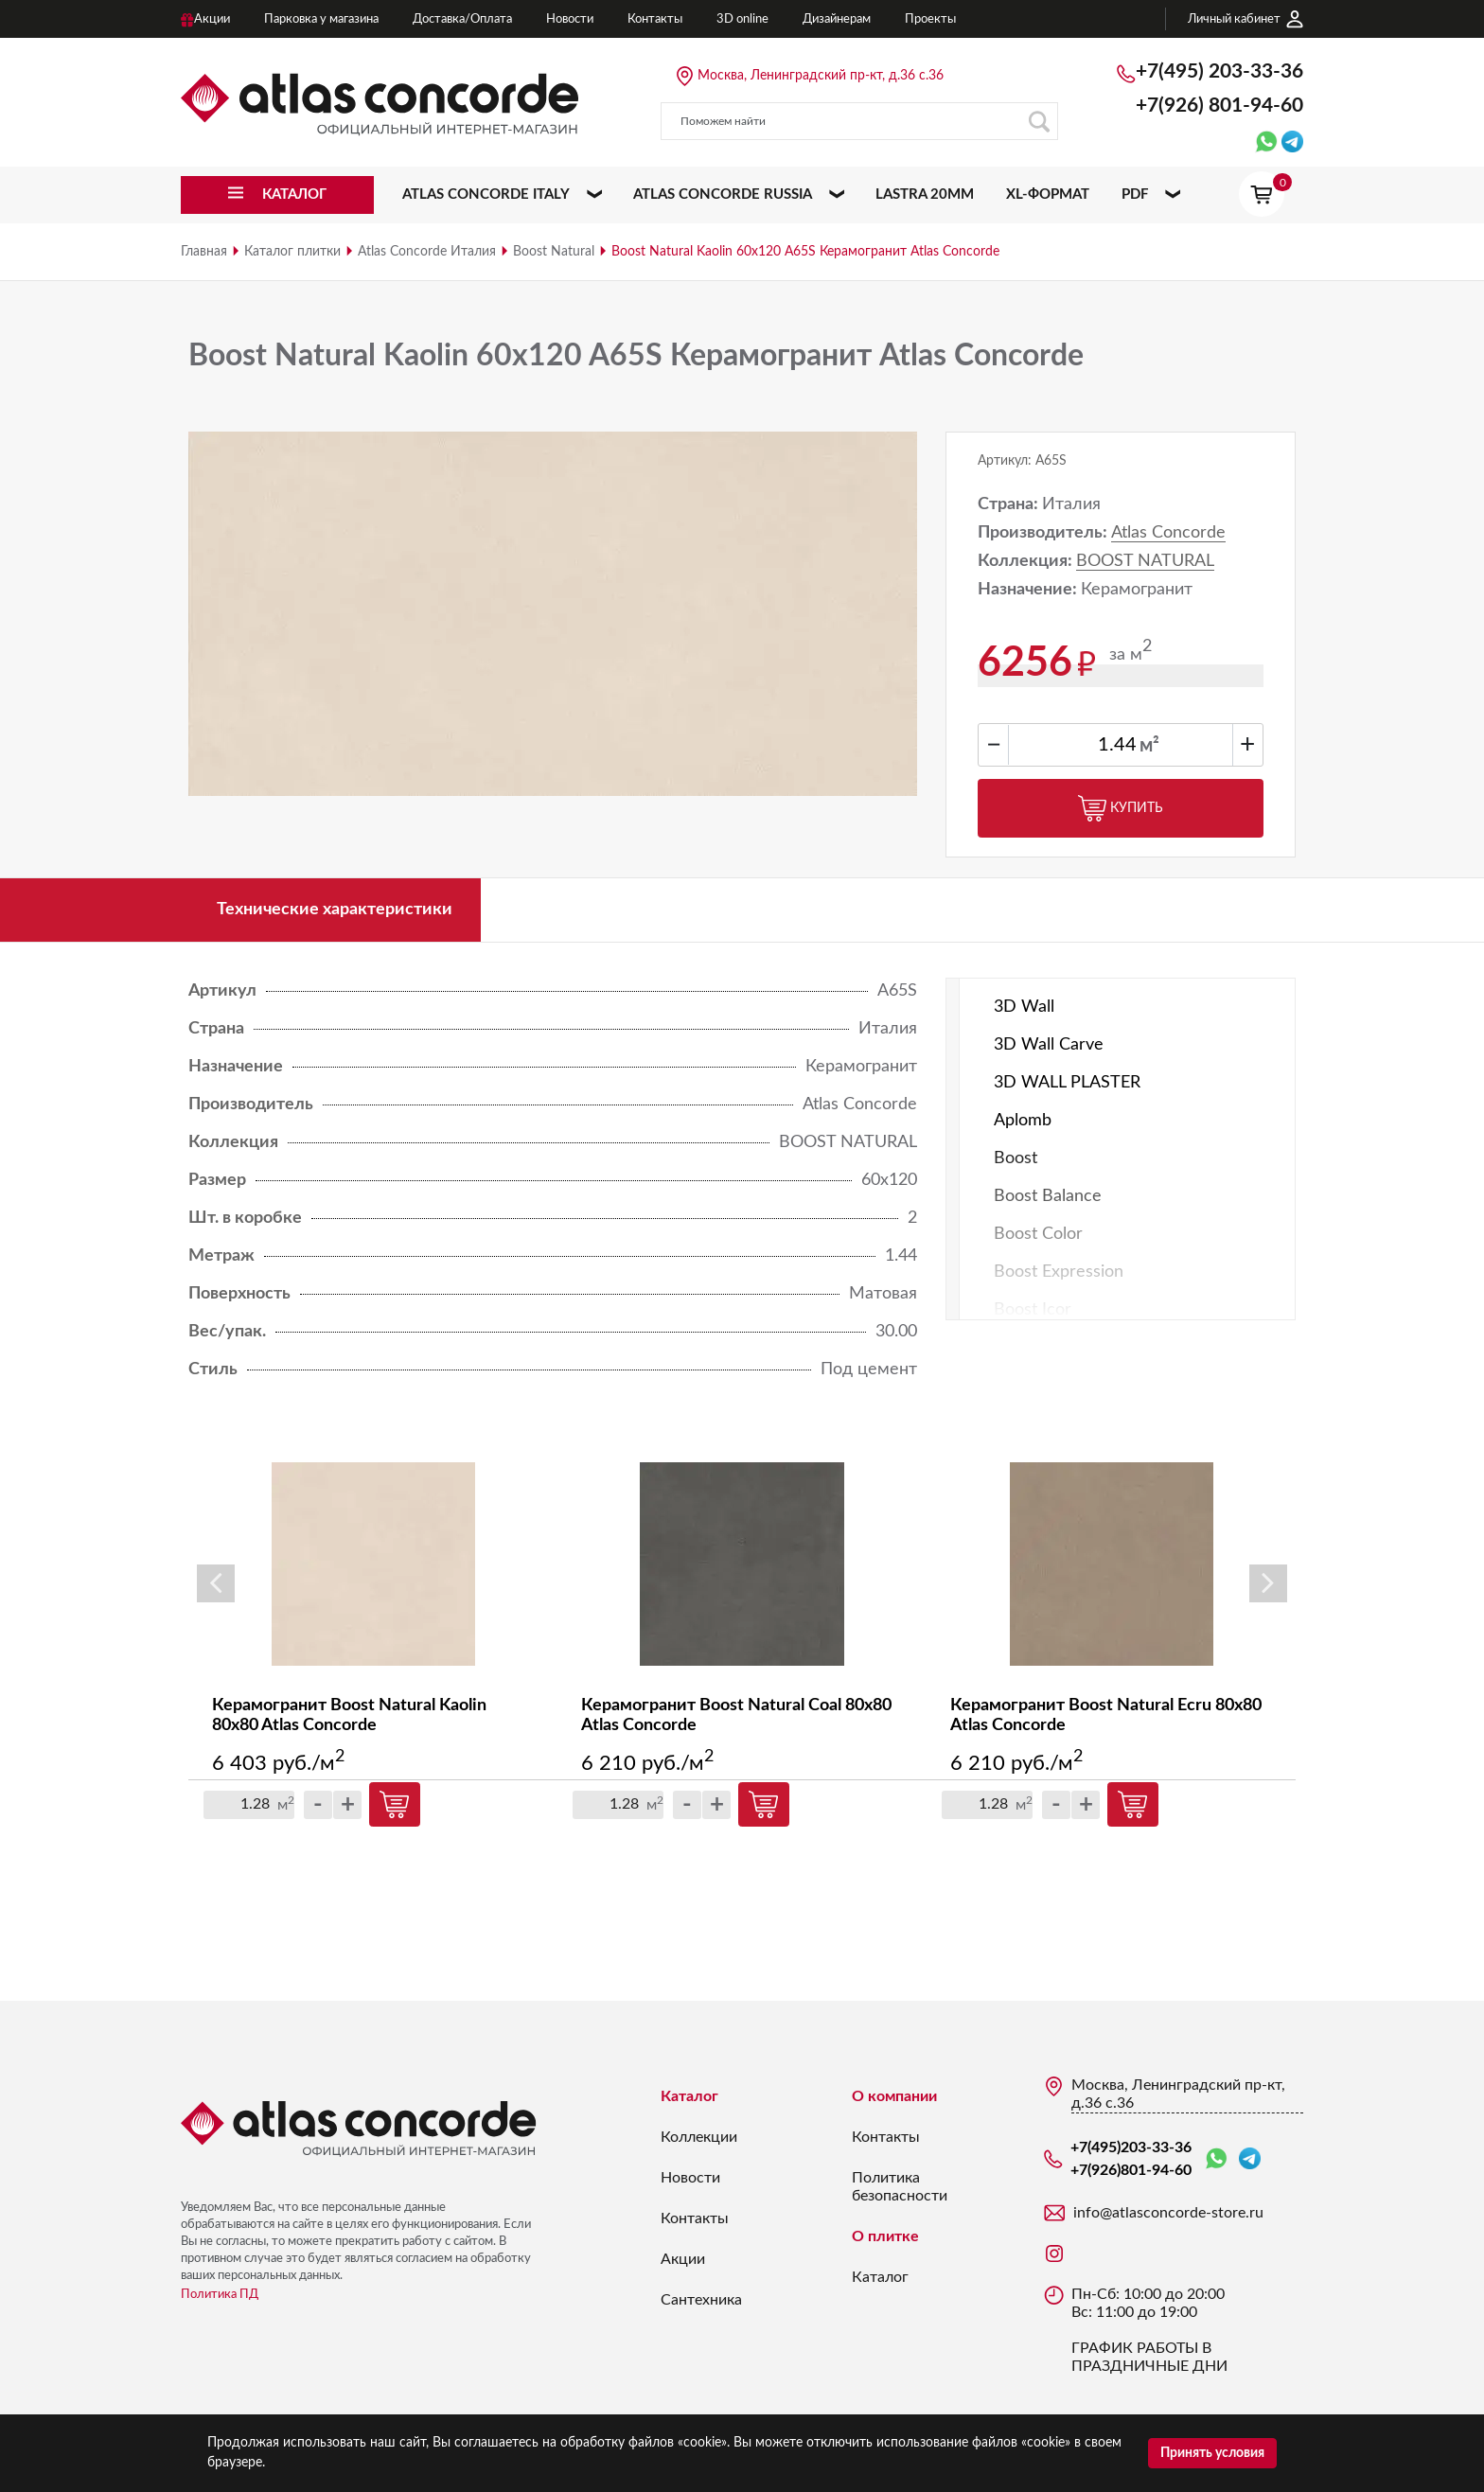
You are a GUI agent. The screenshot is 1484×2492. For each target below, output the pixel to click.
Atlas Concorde (1168, 532)
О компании (894, 2096)
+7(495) (1219, 71)
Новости (690, 2177)
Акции (683, 2259)
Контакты (695, 2218)
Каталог (689, 2096)
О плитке (885, 2236)
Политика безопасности (899, 2186)
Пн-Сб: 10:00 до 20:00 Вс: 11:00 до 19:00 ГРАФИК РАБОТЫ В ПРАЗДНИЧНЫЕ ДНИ (1149, 2330)
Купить (1120, 808)
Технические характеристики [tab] (334, 909)
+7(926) (1219, 105)
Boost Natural (553, 251)
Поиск (1039, 121)
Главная (204, 251)
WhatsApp (1216, 2159)
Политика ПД (219, 2295)
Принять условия (1212, 2453)
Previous (216, 1583)
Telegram (1250, 2158)
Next (1268, 1583)
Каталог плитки (292, 251)
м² (1149, 745)
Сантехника (701, 2299)
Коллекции (699, 2137)
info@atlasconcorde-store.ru (1168, 2212)
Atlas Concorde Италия (427, 251)
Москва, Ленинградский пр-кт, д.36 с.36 (821, 75)
